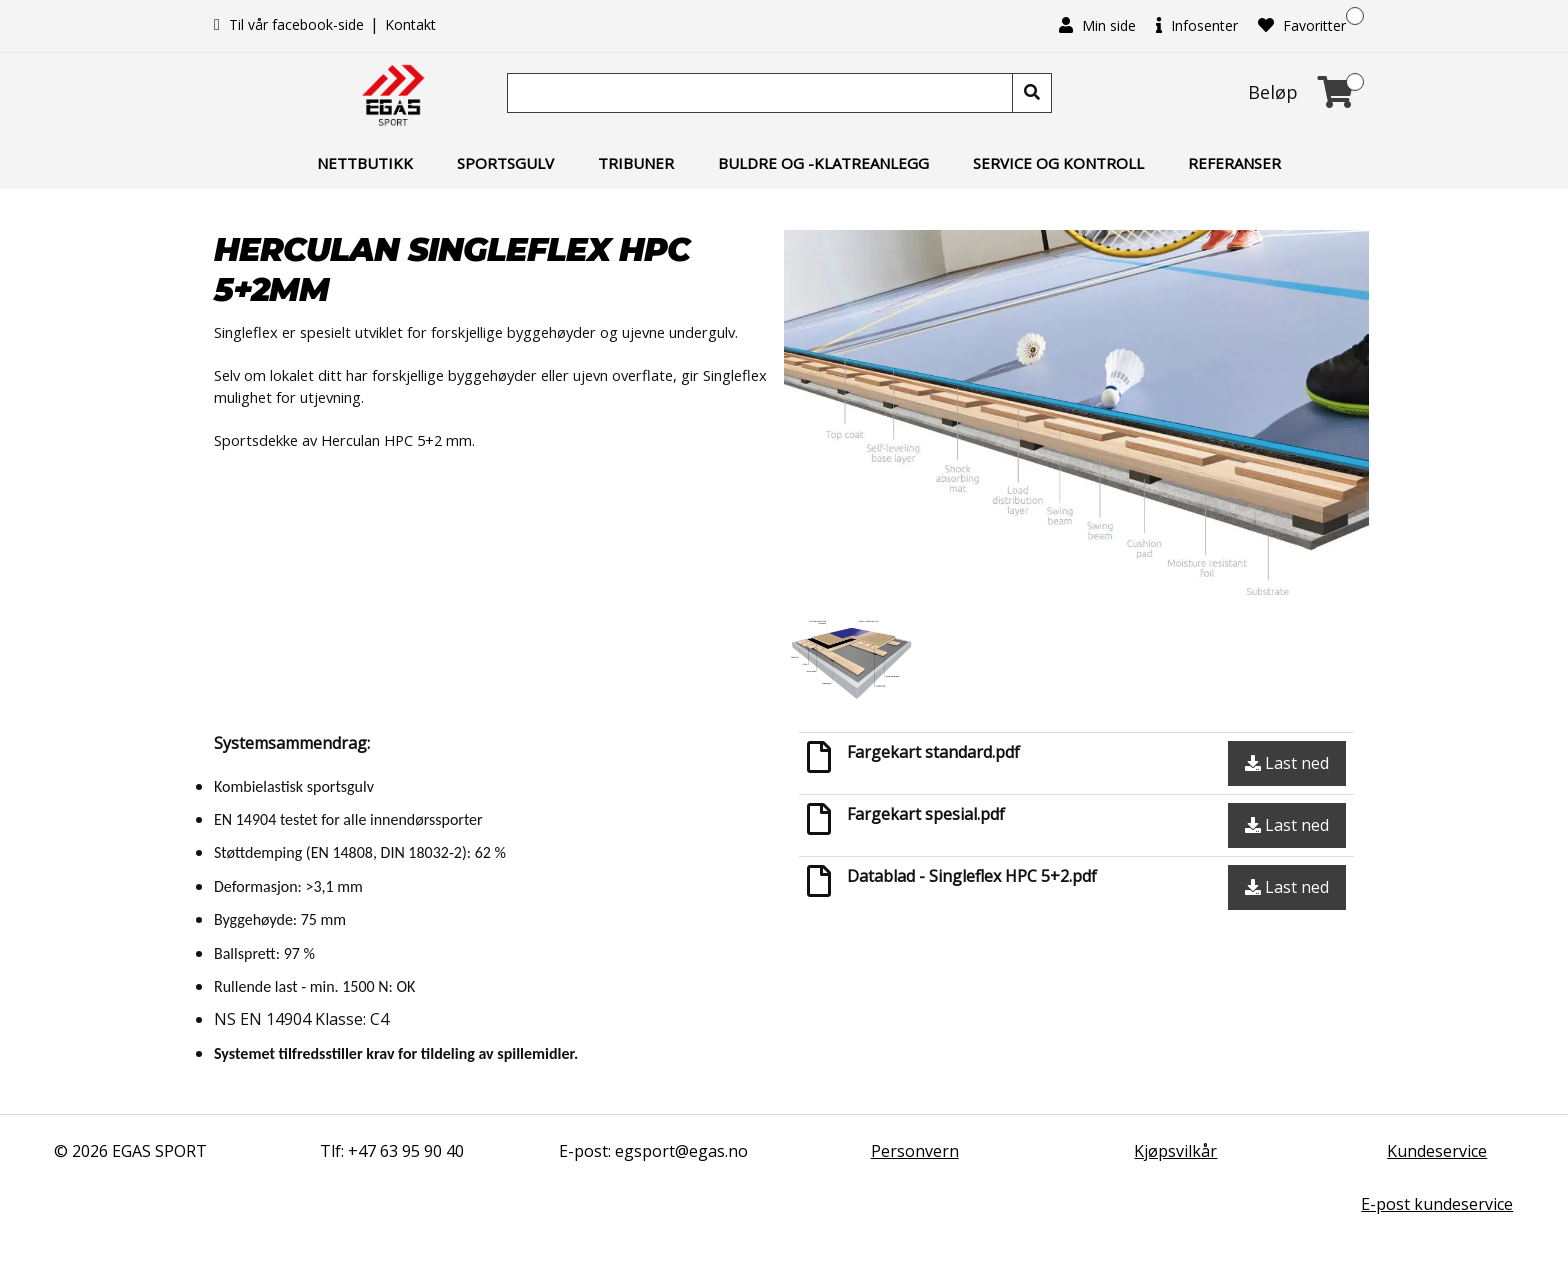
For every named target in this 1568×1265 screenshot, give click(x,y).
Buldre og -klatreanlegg (823, 163)
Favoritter (1302, 25)
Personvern (915, 1151)
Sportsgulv (505, 163)
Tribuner (636, 163)
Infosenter (1197, 25)
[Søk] (762, 93)
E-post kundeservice (1437, 1204)
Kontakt (410, 24)
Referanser (1234, 163)
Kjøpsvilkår (1175, 1151)
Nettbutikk (365, 163)
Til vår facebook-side (291, 24)
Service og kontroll (1058, 163)
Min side (1097, 25)
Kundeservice (1437, 1151)
